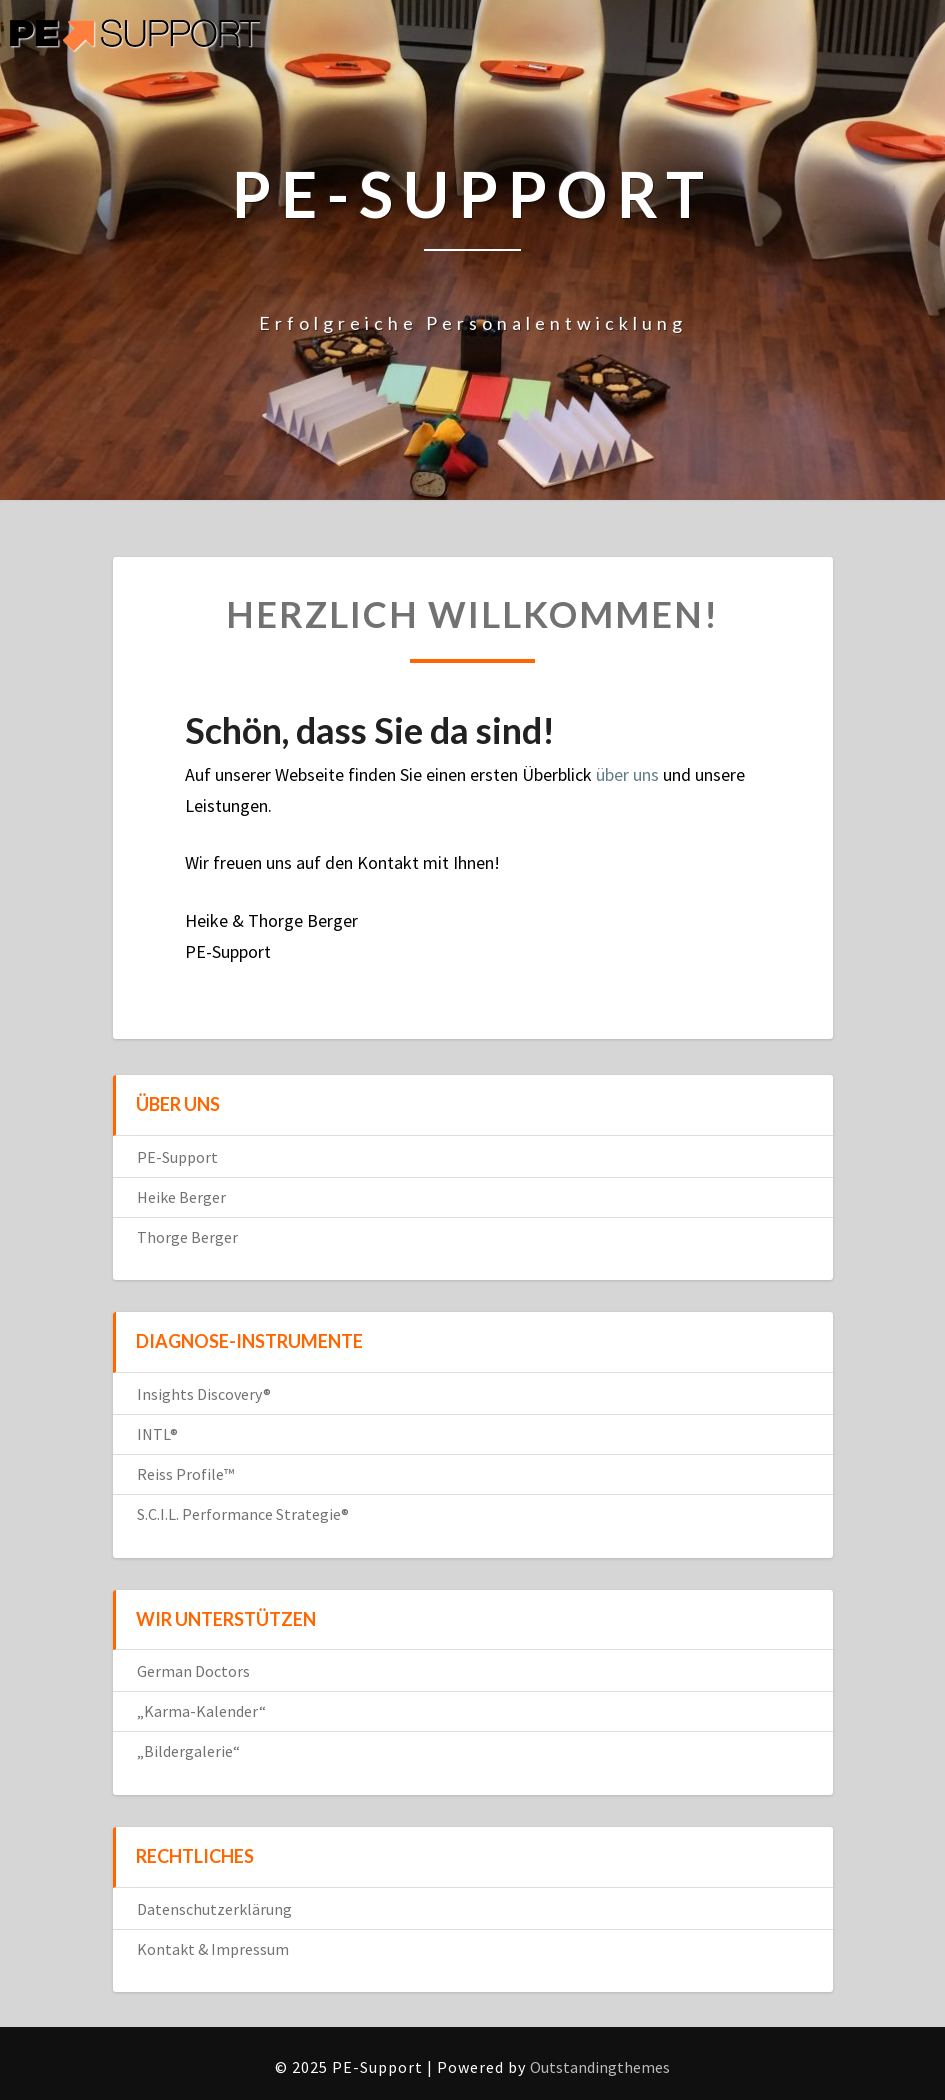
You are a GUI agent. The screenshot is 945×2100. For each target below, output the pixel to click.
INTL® (157, 1434)
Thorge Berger (187, 1237)
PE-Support (177, 1157)
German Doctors (193, 1671)
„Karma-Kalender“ (201, 1711)
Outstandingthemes (600, 2067)
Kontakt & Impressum (213, 1949)
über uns (627, 774)
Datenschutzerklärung (214, 1909)
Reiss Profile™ (185, 1474)
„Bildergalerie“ (188, 1751)
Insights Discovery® (204, 1394)
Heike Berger (181, 1197)
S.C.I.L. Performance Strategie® (243, 1514)
